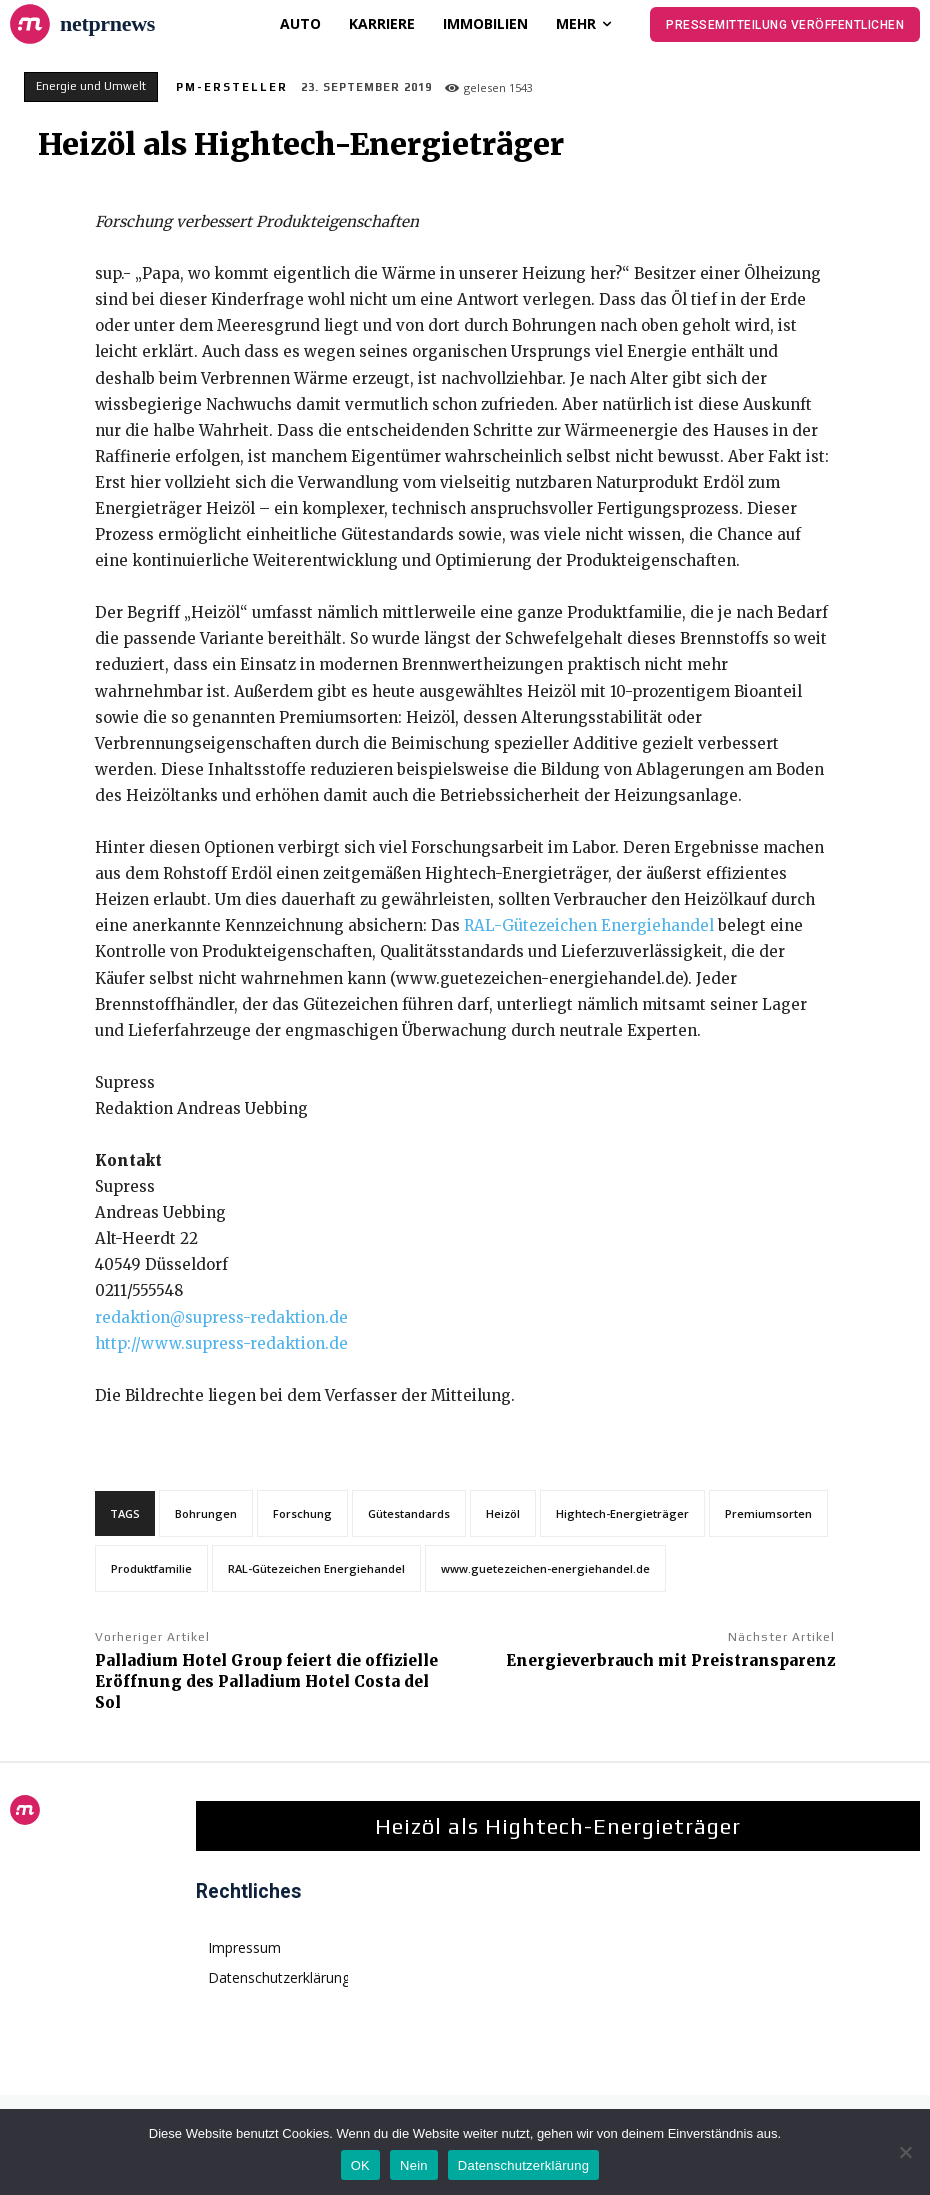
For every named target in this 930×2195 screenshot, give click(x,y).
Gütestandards (409, 1513)
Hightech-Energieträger (622, 1513)
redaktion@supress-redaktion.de (221, 1317)
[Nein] (905, 2152)
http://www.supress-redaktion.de (221, 1343)
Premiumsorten (768, 1513)
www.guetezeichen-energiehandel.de (545, 1568)
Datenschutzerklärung (523, 2165)
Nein (414, 2165)
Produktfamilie (151, 1568)
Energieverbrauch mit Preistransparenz (670, 1660)
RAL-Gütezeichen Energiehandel (589, 925)
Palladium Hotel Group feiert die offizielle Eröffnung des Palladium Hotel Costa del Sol (266, 1681)
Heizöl (503, 1513)
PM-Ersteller (232, 87)
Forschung (302, 1513)
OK (360, 2165)
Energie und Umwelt (91, 87)
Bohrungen (206, 1513)
